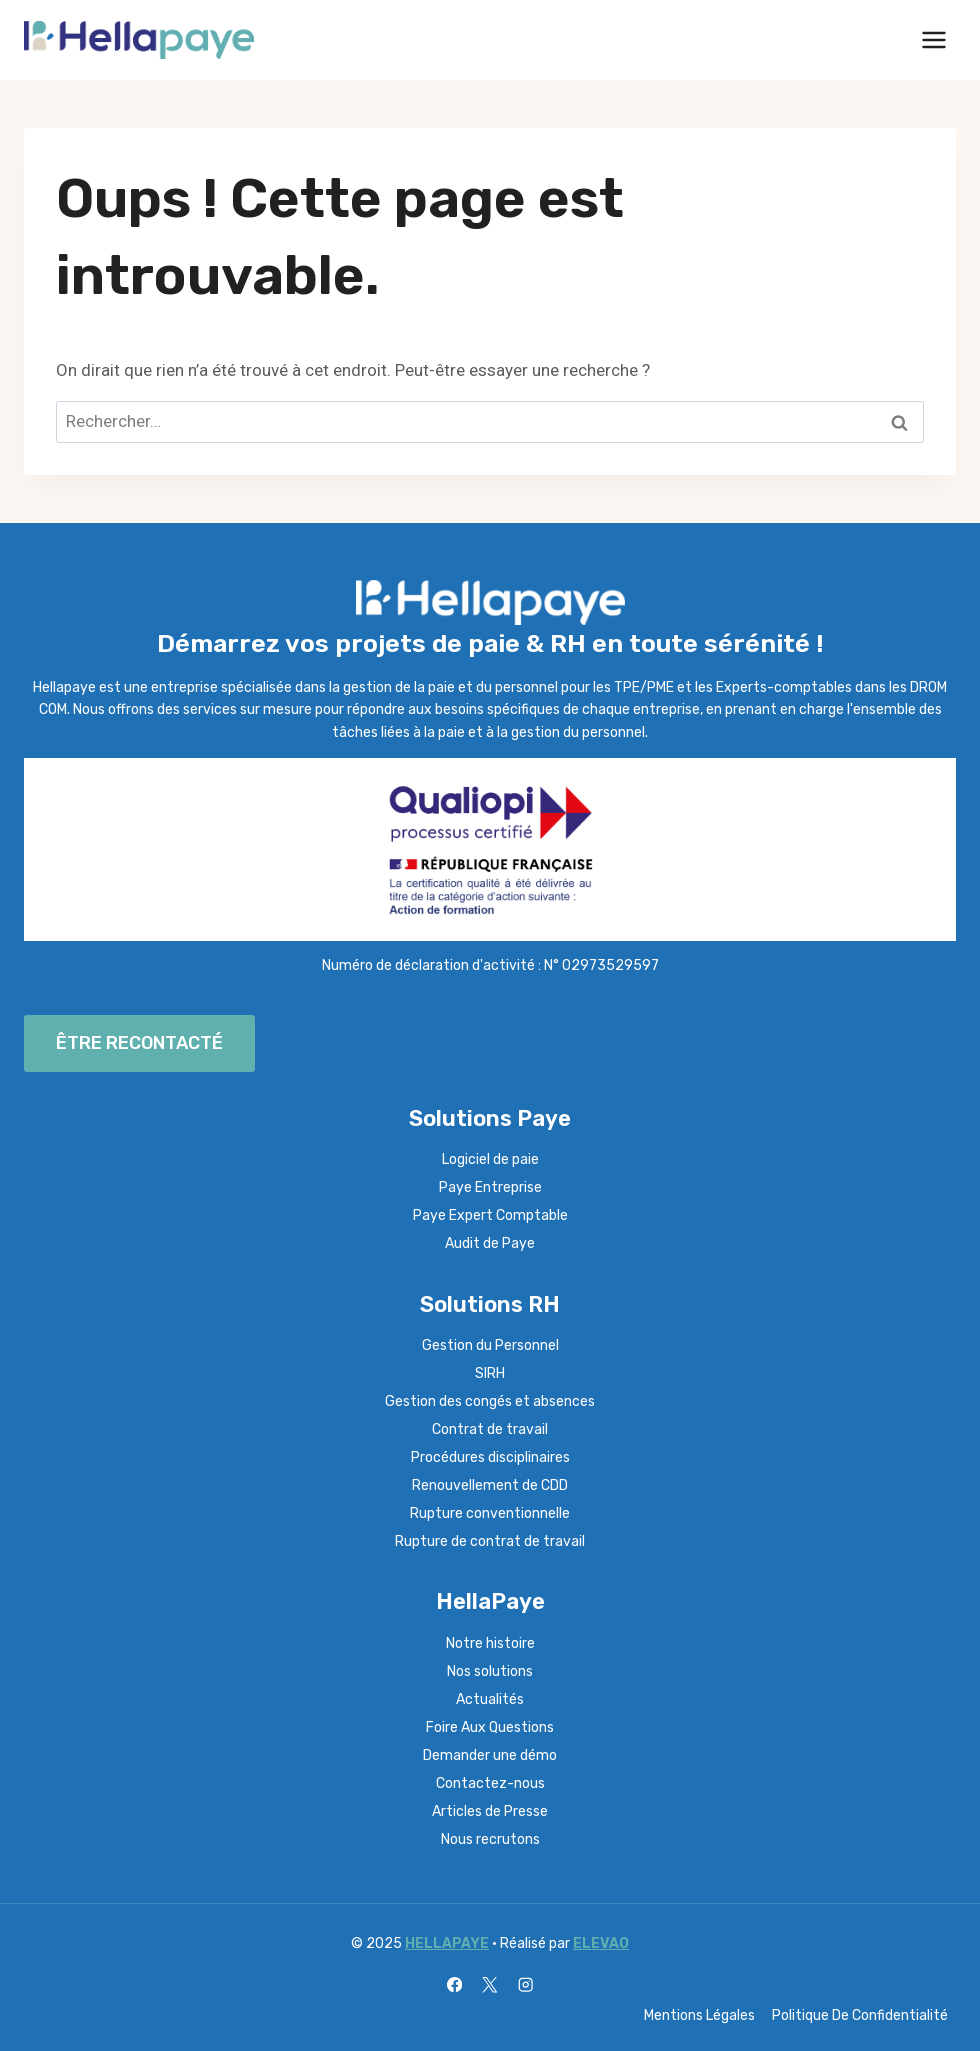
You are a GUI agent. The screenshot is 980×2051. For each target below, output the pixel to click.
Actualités (490, 1699)
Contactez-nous (490, 1783)
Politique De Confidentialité (860, 2015)
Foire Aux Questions (490, 1727)
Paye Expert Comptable (490, 1215)
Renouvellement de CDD (490, 1485)
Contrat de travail (490, 1429)
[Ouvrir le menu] (933, 39)
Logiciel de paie (490, 1159)
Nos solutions (490, 1671)
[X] (490, 1985)
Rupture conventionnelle (490, 1513)
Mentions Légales (699, 2015)
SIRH (490, 1373)
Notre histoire (490, 1643)
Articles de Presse (490, 1811)
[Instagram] (525, 1985)
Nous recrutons (490, 1839)
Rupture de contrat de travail (490, 1541)
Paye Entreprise (490, 1187)
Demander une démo (490, 1755)
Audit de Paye (490, 1243)
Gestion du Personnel (490, 1345)
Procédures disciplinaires (490, 1457)
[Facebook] (454, 1985)
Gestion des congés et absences (490, 1401)
